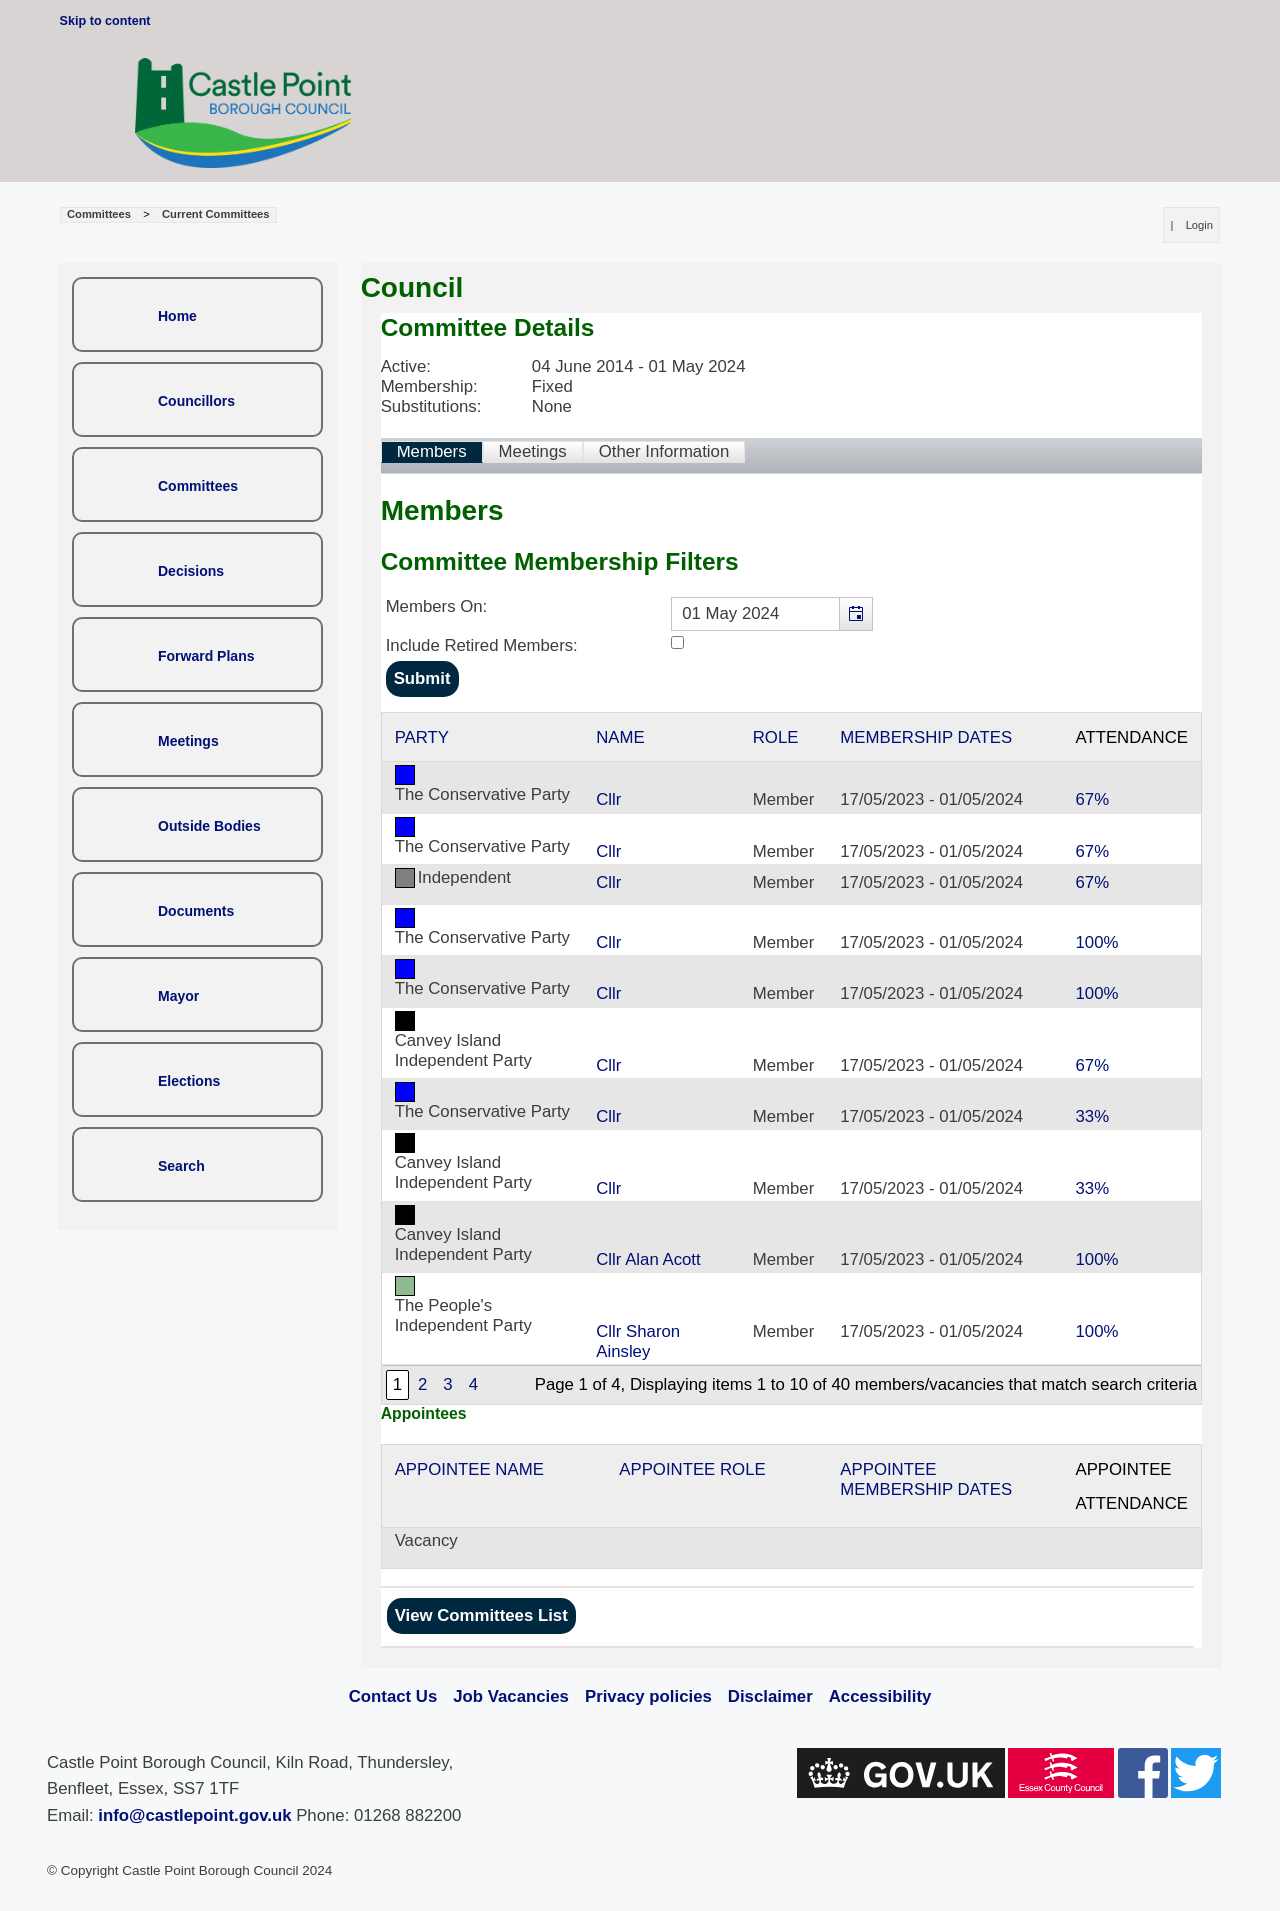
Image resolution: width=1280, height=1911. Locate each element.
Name (620, 737)
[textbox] (772, 614)
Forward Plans (206, 656)
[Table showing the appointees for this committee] (791, 1506)
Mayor (178, 996)
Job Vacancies (511, 1696)
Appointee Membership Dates (926, 1479)
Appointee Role (692, 1469)
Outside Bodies (209, 826)
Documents (196, 911)
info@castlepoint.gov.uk (194, 1815)
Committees (198, 486)
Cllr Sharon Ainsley (638, 1341)
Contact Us (393, 1696)
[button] (855, 614)
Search (181, 1166)
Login (1199, 225)
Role (776, 737)
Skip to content (105, 21)
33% (1092, 1116)
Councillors (196, 401)
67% (1092, 799)
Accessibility (880, 1696)
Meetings (188, 741)
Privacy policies (648, 1696)
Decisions (191, 571)
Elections (189, 1081)
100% (1096, 942)
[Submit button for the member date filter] (422, 679)
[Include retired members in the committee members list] (677, 642)
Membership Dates (926, 737)
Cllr (608, 799)
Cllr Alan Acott (648, 1259)
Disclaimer (770, 1696)
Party (422, 737)
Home (177, 316)
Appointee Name (469, 1469)
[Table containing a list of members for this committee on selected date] (791, 1058)
